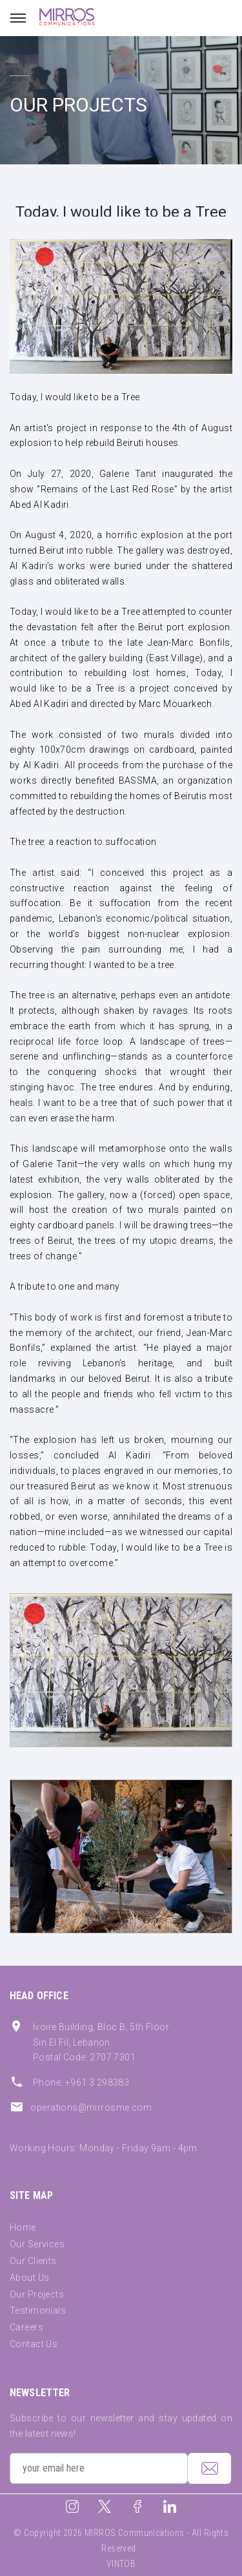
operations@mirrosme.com (91, 2107)
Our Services (37, 2244)
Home (23, 2227)
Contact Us (33, 2344)
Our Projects (37, 2294)
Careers (26, 2327)
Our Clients (33, 2261)
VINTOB (121, 2564)
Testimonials (38, 2310)
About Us (29, 2277)
